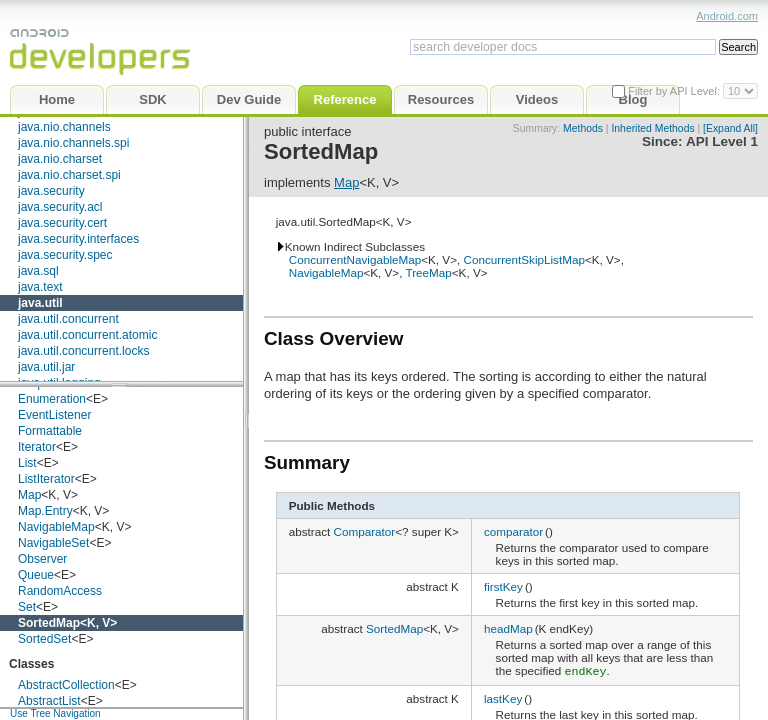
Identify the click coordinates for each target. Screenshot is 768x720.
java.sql (38, 271)
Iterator (37, 447)
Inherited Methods (652, 128)
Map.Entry (45, 511)
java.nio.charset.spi (69, 175)
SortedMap (49, 623)
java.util (40, 303)
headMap (508, 628)
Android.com (727, 16)
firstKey (503, 586)
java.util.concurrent (68, 319)
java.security (51, 191)
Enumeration (52, 399)
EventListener (54, 415)
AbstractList (49, 701)
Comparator (365, 531)
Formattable (50, 431)
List (27, 463)
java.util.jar (46, 367)
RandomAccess (60, 591)
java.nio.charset (60, 159)
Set (27, 607)
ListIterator (46, 479)
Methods (583, 128)
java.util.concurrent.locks (83, 351)
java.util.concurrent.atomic (87, 335)
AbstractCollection (66, 685)
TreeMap (428, 272)
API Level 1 (722, 141)
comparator (513, 531)
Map (29, 495)
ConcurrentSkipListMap (523, 259)
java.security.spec (65, 255)
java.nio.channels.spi (73, 143)
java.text (40, 287)
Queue (36, 575)
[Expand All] (730, 128)
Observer (42, 559)
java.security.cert (62, 223)
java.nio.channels (64, 127)
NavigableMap (56, 527)
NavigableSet (53, 543)
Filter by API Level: (675, 91)
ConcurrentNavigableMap (355, 259)
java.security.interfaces (78, 239)
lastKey (503, 696)
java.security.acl (60, 207)
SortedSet (44, 639)
